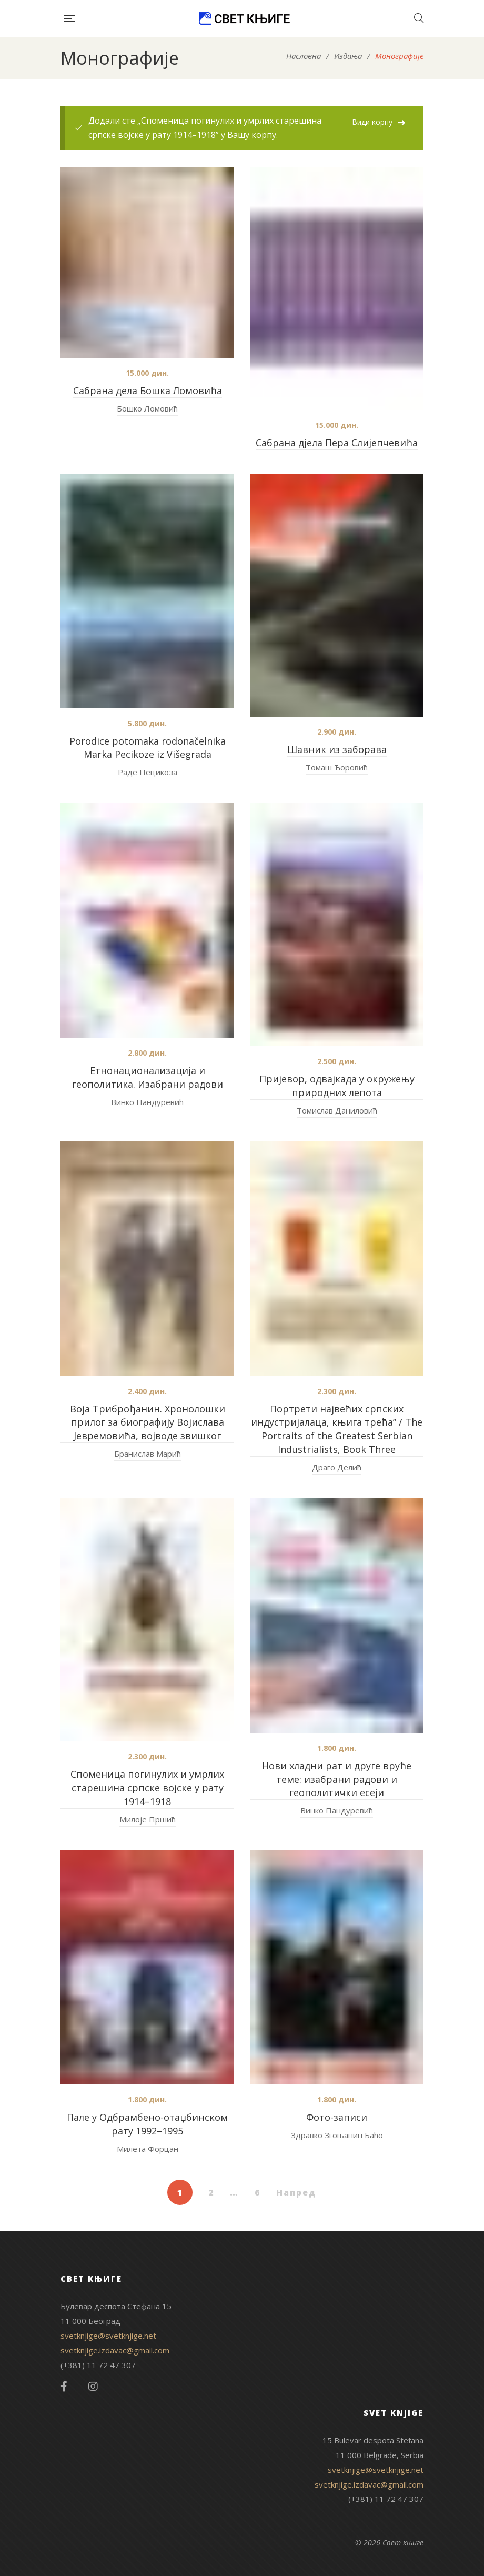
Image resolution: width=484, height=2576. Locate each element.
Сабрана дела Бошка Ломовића (147, 390)
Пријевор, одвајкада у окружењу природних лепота (337, 1086)
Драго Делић (336, 1467)
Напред (296, 2192)
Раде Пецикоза (147, 772)
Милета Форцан (147, 2148)
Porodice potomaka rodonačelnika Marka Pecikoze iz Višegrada (147, 748)
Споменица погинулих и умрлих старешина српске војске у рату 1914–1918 (147, 1788)
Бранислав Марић (147, 1453)
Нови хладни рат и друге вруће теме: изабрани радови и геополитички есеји (336, 1779)
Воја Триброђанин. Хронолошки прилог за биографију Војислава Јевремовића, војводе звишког (147, 1422)
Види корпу (372, 122)
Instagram (93, 2386)
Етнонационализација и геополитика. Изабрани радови (147, 1077)
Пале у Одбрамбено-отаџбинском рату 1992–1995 (147, 2124)
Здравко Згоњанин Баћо (337, 2135)
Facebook (63, 2386)
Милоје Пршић (147, 1819)
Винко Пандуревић (147, 1102)
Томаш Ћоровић (337, 767)
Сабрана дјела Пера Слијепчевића (337, 442)
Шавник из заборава (337, 749)
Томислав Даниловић (337, 1110)
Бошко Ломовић (147, 408)
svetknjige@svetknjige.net (108, 2335)
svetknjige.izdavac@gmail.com (114, 2350)
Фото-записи (336, 2117)
